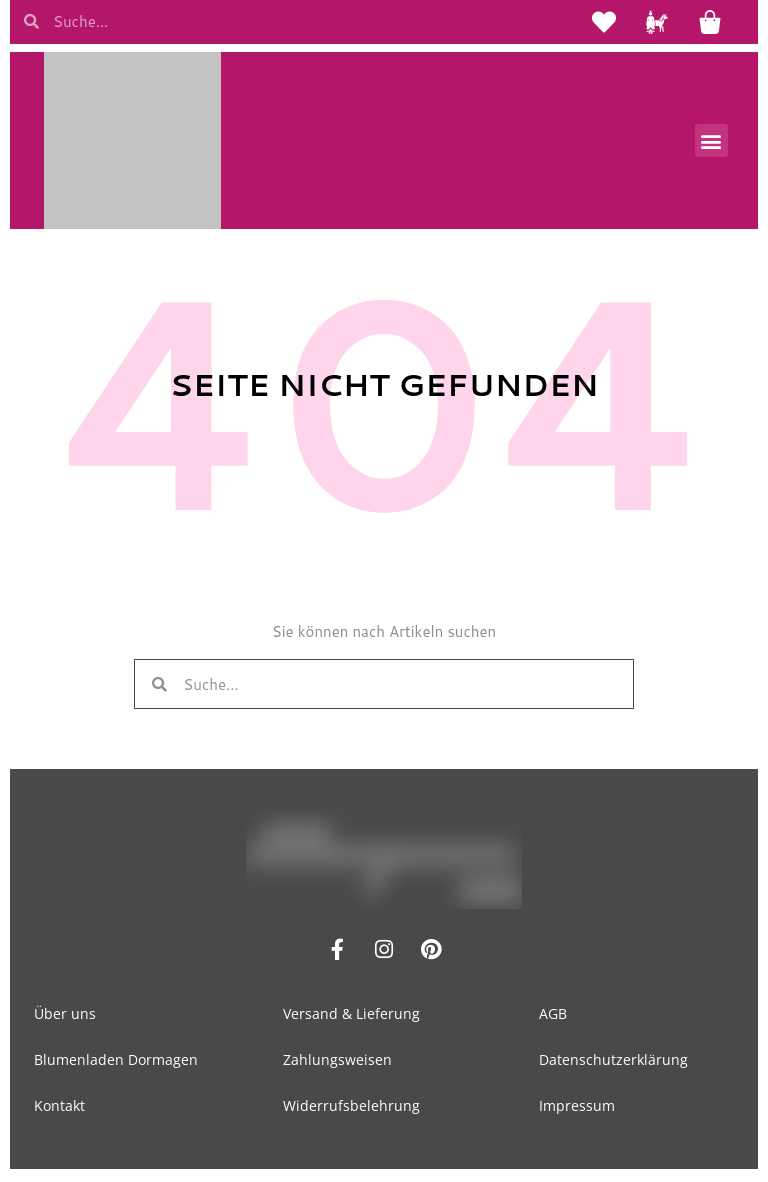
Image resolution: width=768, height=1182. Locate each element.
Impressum (577, 1108)
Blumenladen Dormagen (116, 1062)
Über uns (65, 1016)
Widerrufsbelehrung (351, 1108)
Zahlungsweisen (337, 1062)
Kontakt (59, 1108)
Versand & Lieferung (351, 1016)
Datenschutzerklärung (613, 1062)
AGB (553, 1016)
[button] (711, 143)
